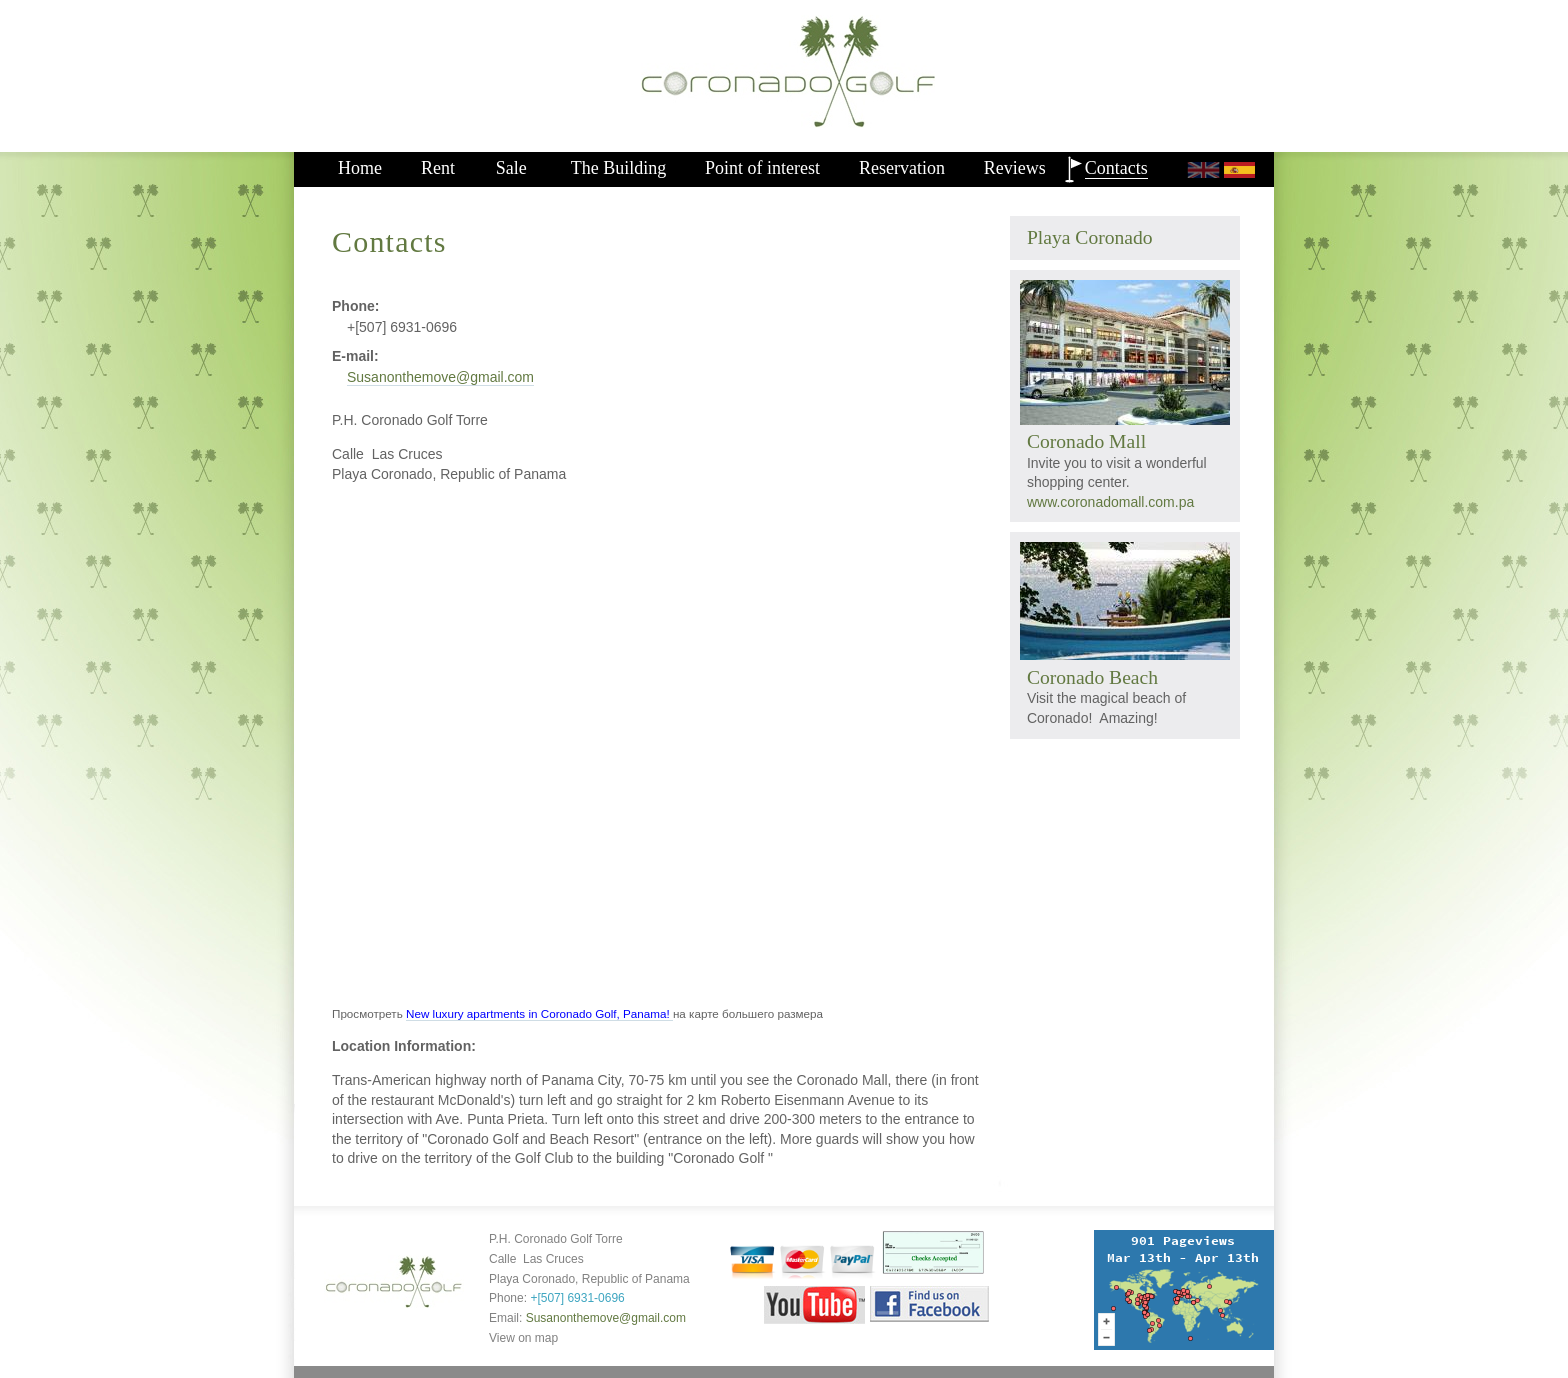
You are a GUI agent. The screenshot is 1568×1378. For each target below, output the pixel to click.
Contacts (1116, 168)
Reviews (1015, 168)
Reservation (902, 168)
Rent (438, 168)
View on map (523, 1338)
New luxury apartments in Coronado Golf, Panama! (539, 1013)
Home (360, 168)
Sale (511, 168)
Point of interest (762, 168)
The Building (619, 168)
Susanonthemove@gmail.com (440, 377)
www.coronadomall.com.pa (1110, 502)
